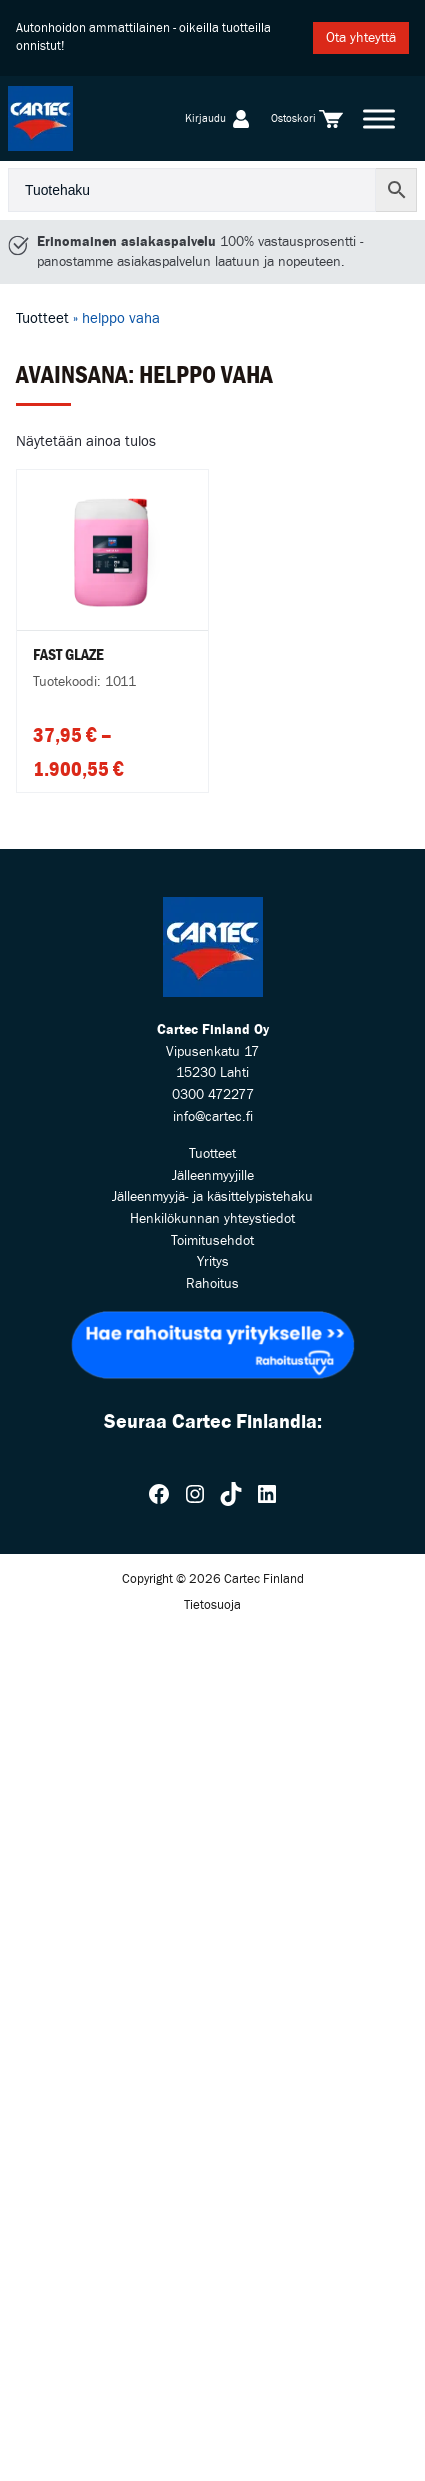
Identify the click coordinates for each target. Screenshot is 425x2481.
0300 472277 (213, 1094)
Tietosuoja (212, 1605)
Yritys (213, 1261)
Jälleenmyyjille (213, 1175)
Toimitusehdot (212, 1240)
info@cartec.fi (213, 1116)
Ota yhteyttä (361, 37)
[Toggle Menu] (379, 118)
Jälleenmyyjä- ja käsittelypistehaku (212, 1196)
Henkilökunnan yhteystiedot (212, 1218)
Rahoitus (212, 1283)
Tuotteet (42, 318)
